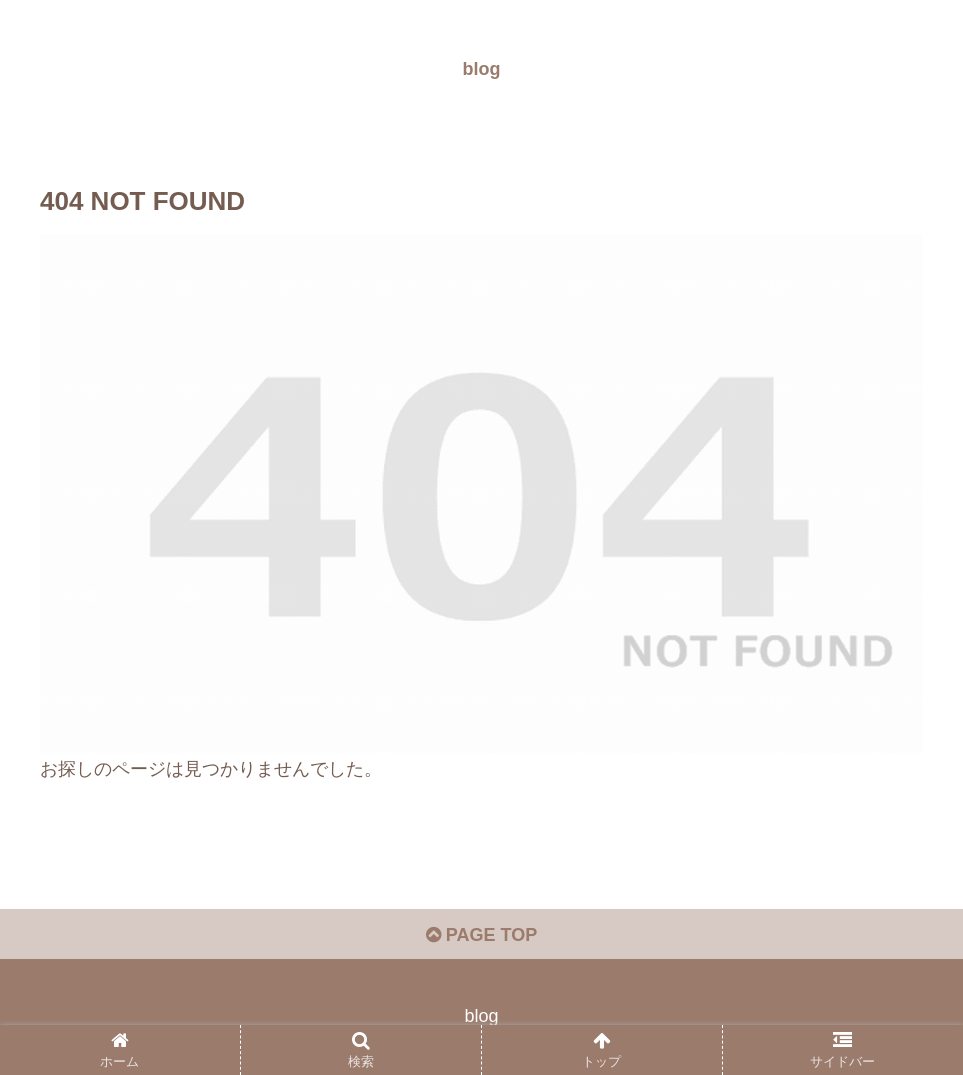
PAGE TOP (481, 935)
